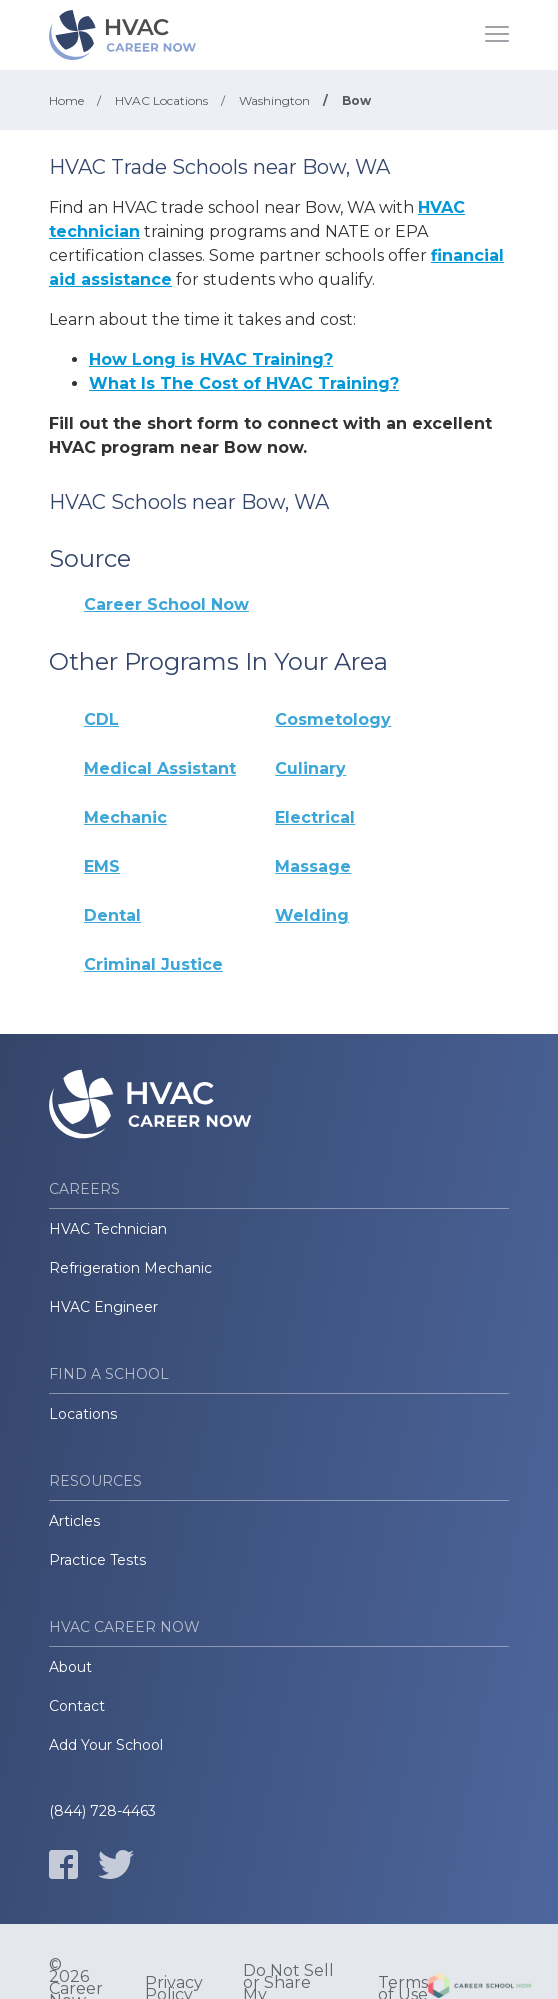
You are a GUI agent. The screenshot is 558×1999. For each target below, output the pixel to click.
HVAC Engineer (103, 1307)
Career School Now (166, 604)
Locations (83, 1414)
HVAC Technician (108, 1229)
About (70, 1667)
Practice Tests (97, 1560)
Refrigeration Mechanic (130, 1268)
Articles (74, 1521)
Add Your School (106, 1745)
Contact (77, 1706)
